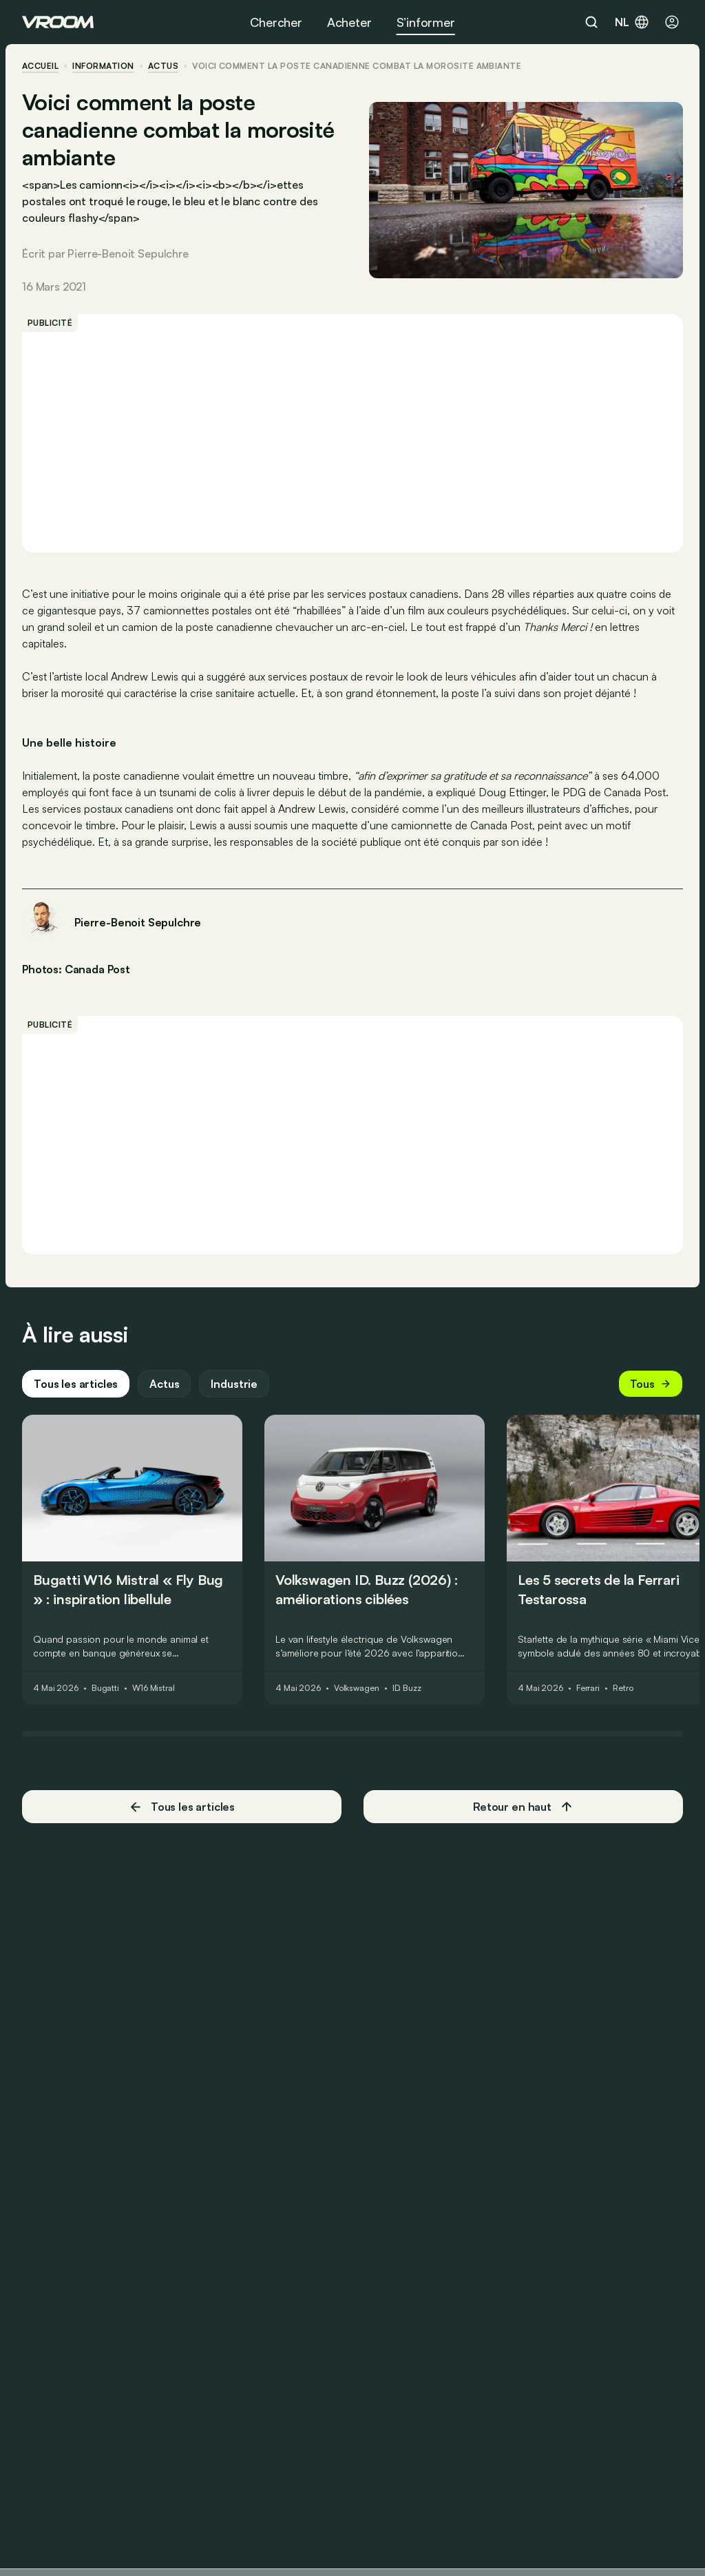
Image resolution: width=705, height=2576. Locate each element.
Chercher (276, 22)
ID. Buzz (406, 1688)
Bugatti (105, 1688)
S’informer (426, 22)
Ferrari (588, 1688)
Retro (623, 1688)
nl (632, 22)
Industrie (234, 1384)
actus (163, 66)
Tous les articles (76, 1384)
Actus (164, 1384)
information (103, 66)
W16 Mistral (153, 1688)
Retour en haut (523, 1807)
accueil (40, 66)
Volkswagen (356, 1688)
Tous (650, 1384)
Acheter (349, 22)
